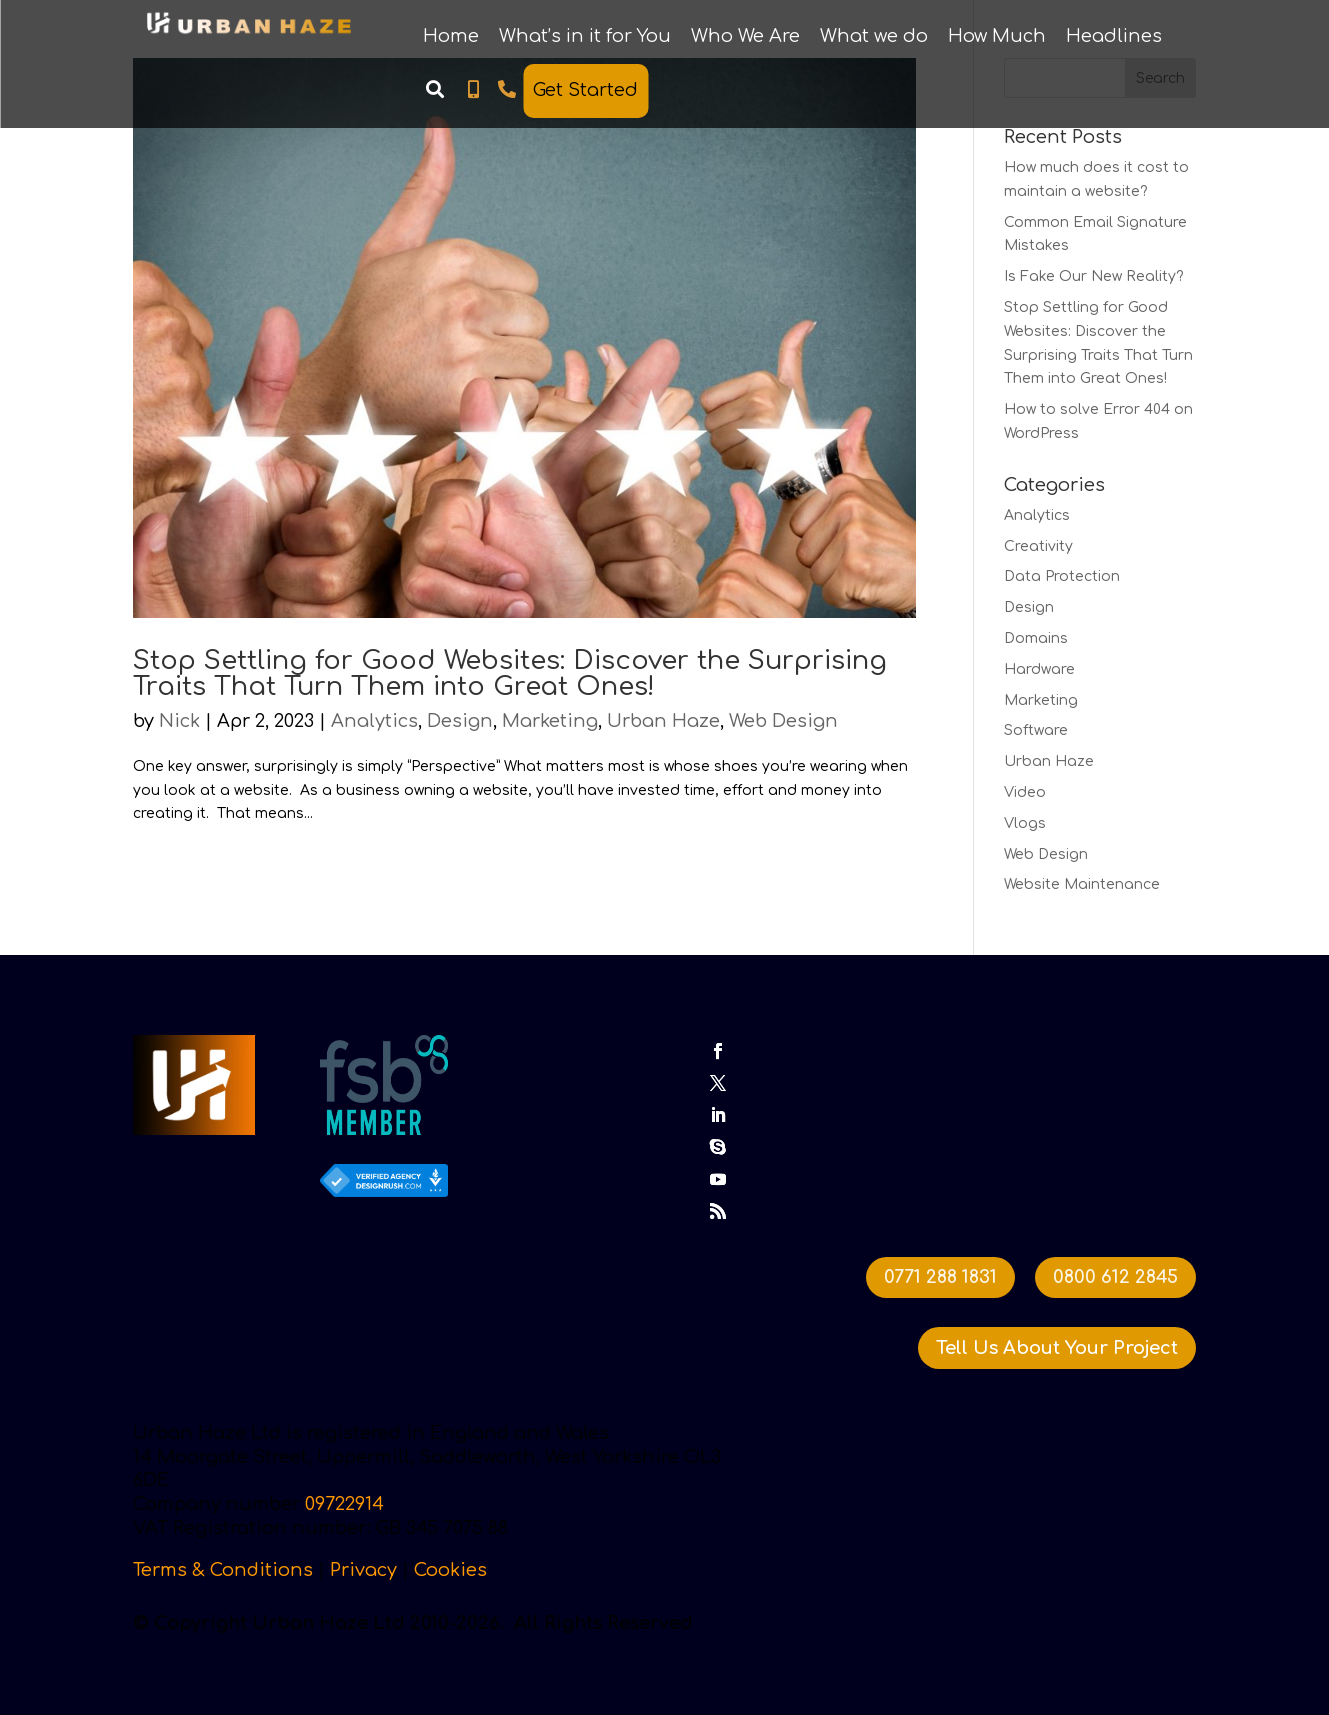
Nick (179, 721)
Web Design (783, 721)
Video (1025, 792)
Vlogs (1025, 823)
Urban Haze (663, 721)
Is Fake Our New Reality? (1094, 276)
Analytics (374, 721)
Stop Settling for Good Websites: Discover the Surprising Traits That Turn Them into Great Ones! (510, 673)
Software (1036, 730)
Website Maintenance (1082, 884)
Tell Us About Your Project (1057, 1347)
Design (460, 721)
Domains (1036, 638)
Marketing (550, 721)
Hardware (1039, 669)
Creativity (1038, 546)
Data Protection (1062, 576)
